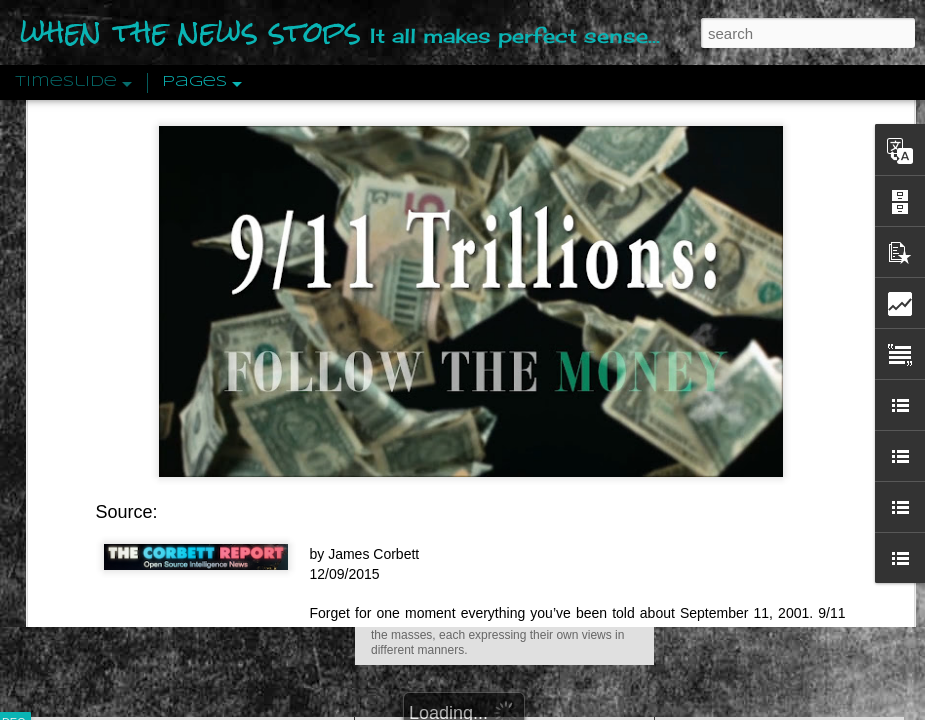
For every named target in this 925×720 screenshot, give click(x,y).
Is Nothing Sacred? (447, 253)
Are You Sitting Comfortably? (486, 512)
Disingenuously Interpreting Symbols (784, 322)
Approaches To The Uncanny (761, 427)
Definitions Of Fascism (741, 392)
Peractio (85, 464)
